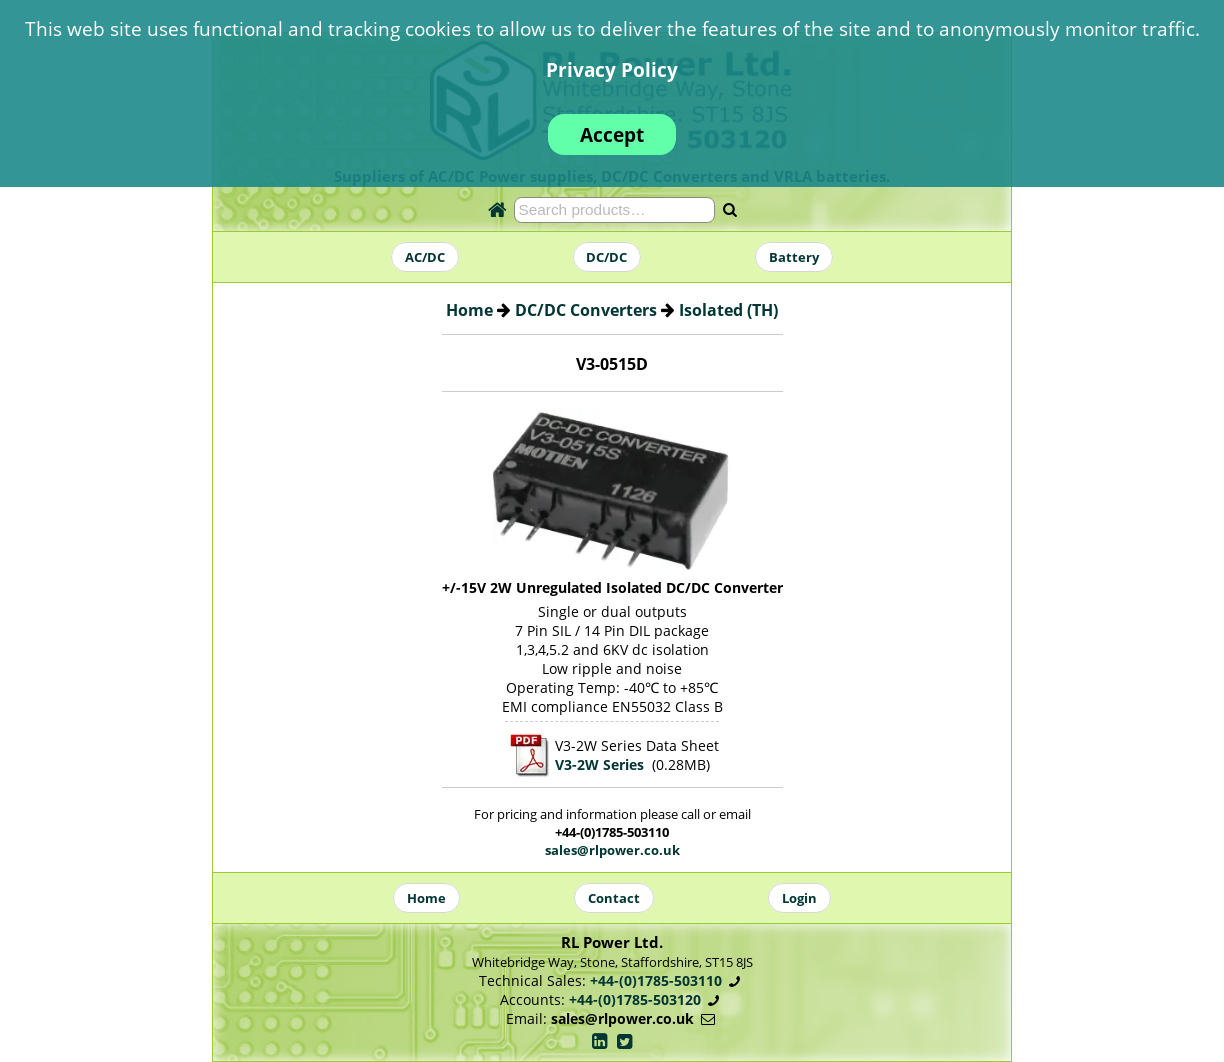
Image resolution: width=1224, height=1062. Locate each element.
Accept (612, 134)
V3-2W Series (599, 764)
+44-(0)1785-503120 (635, 999)
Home (469, 310)
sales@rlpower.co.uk (612, 850)
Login (799, 898)
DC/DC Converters (586, 310)
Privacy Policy (612, 69)
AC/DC (425, 257)
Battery (794, 257)
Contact (614, 898)
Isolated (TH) (728, 310)
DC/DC (606, 257)
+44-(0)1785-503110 (656, 980)
